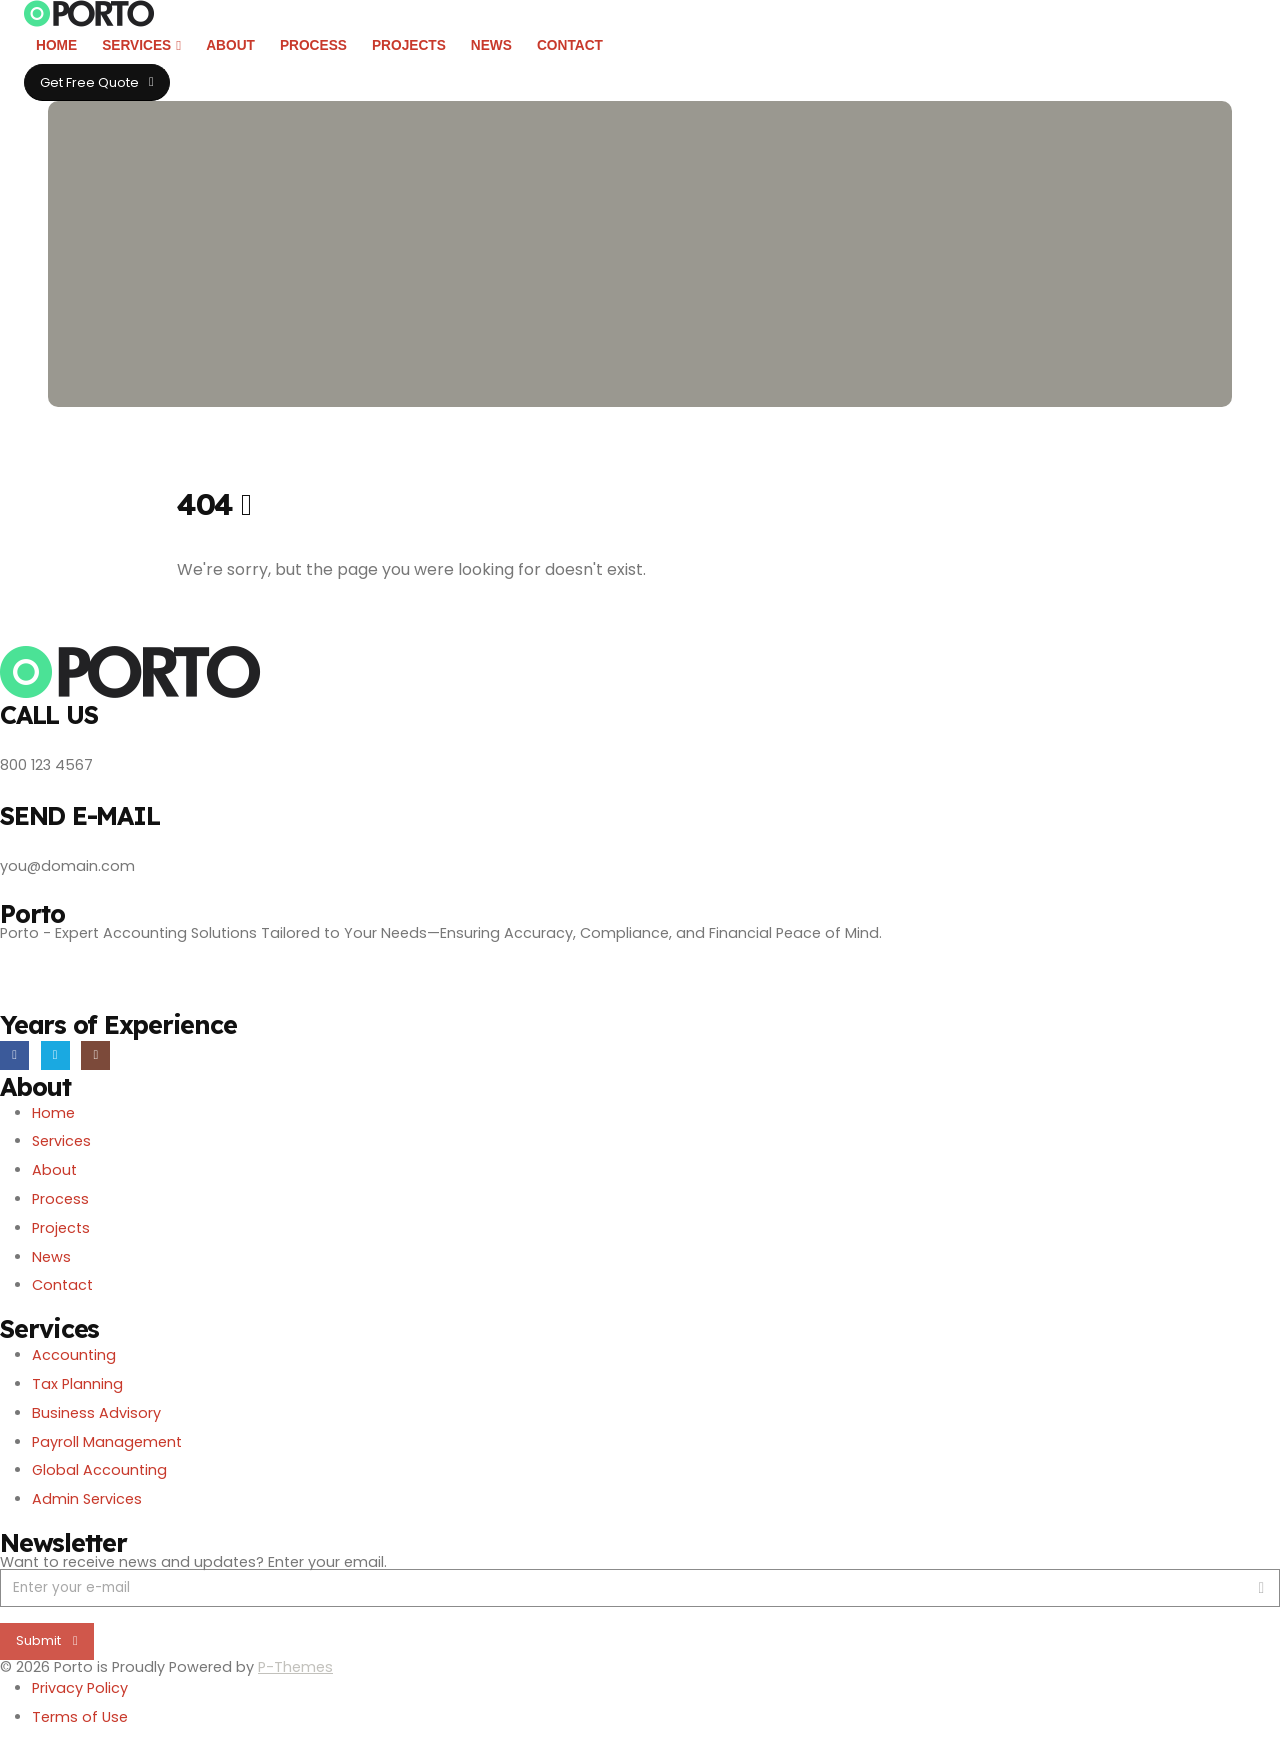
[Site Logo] (89, 13)
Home (56, 45)
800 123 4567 (46, 765)
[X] (55, 1055)
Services (136, 45)
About (230, 45)
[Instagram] (95, 1055)
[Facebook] (14, 1055)
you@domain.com (67, 866)
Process (313, 45)
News (491, 45)
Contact (570, 45)
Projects (409, 45)
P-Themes (295, 1667)
